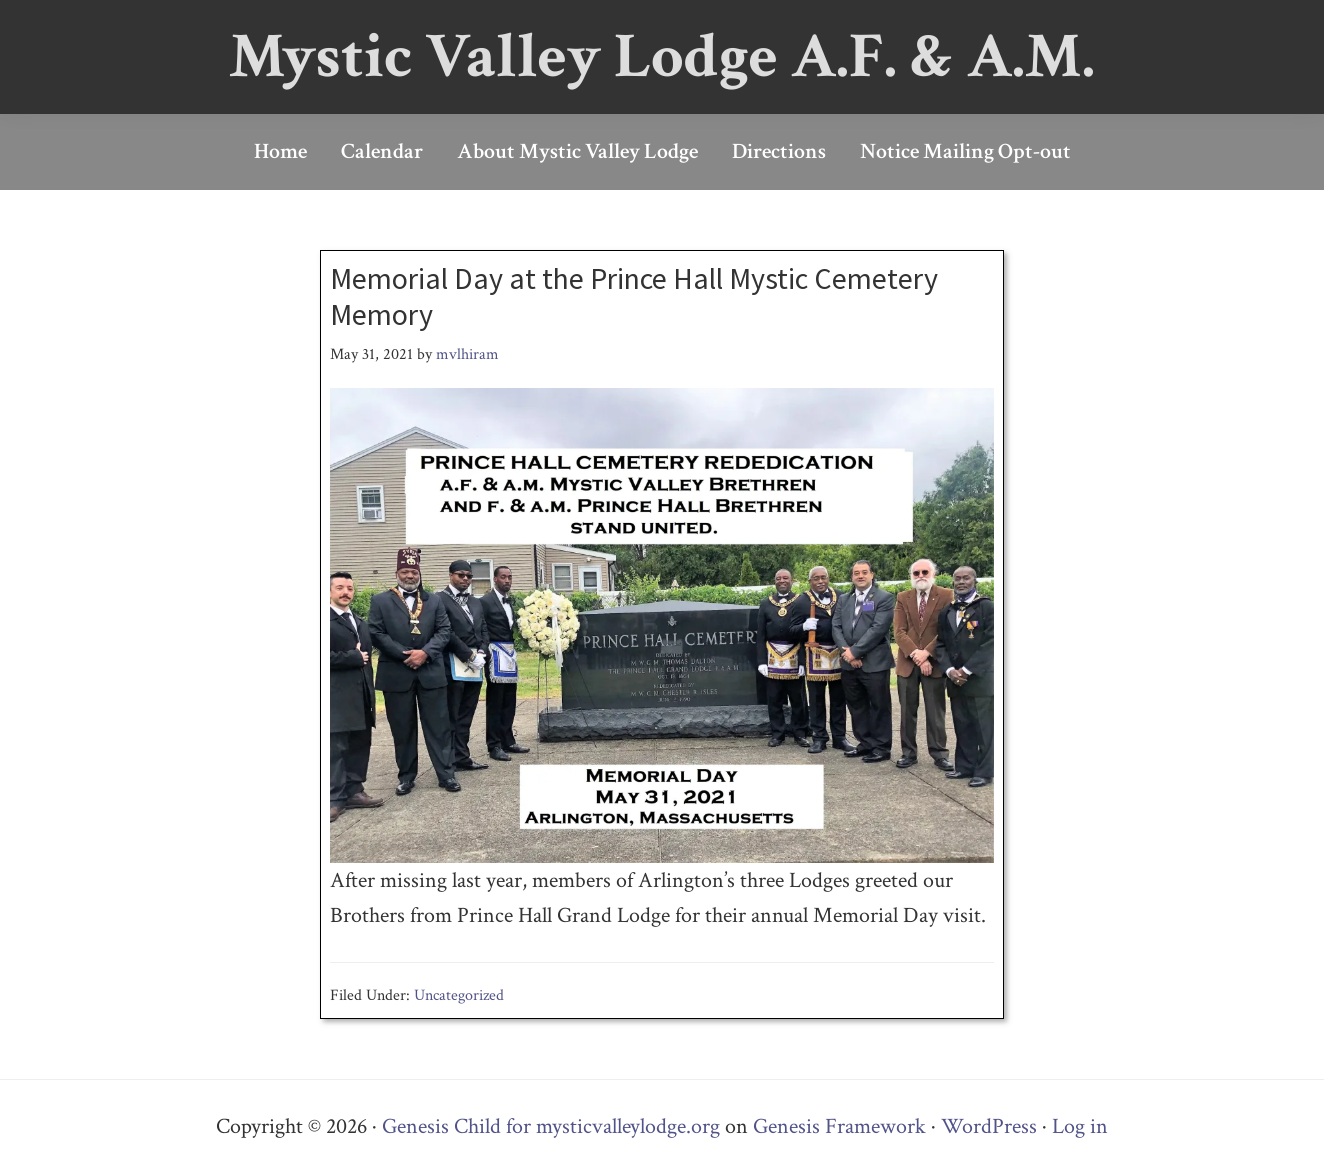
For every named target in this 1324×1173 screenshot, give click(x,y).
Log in (1080, 1126)
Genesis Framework (839, 1126)
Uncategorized (459, 995)
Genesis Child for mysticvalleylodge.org (551, 1126)
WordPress (989, 1126)
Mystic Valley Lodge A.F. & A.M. (662, 56)
